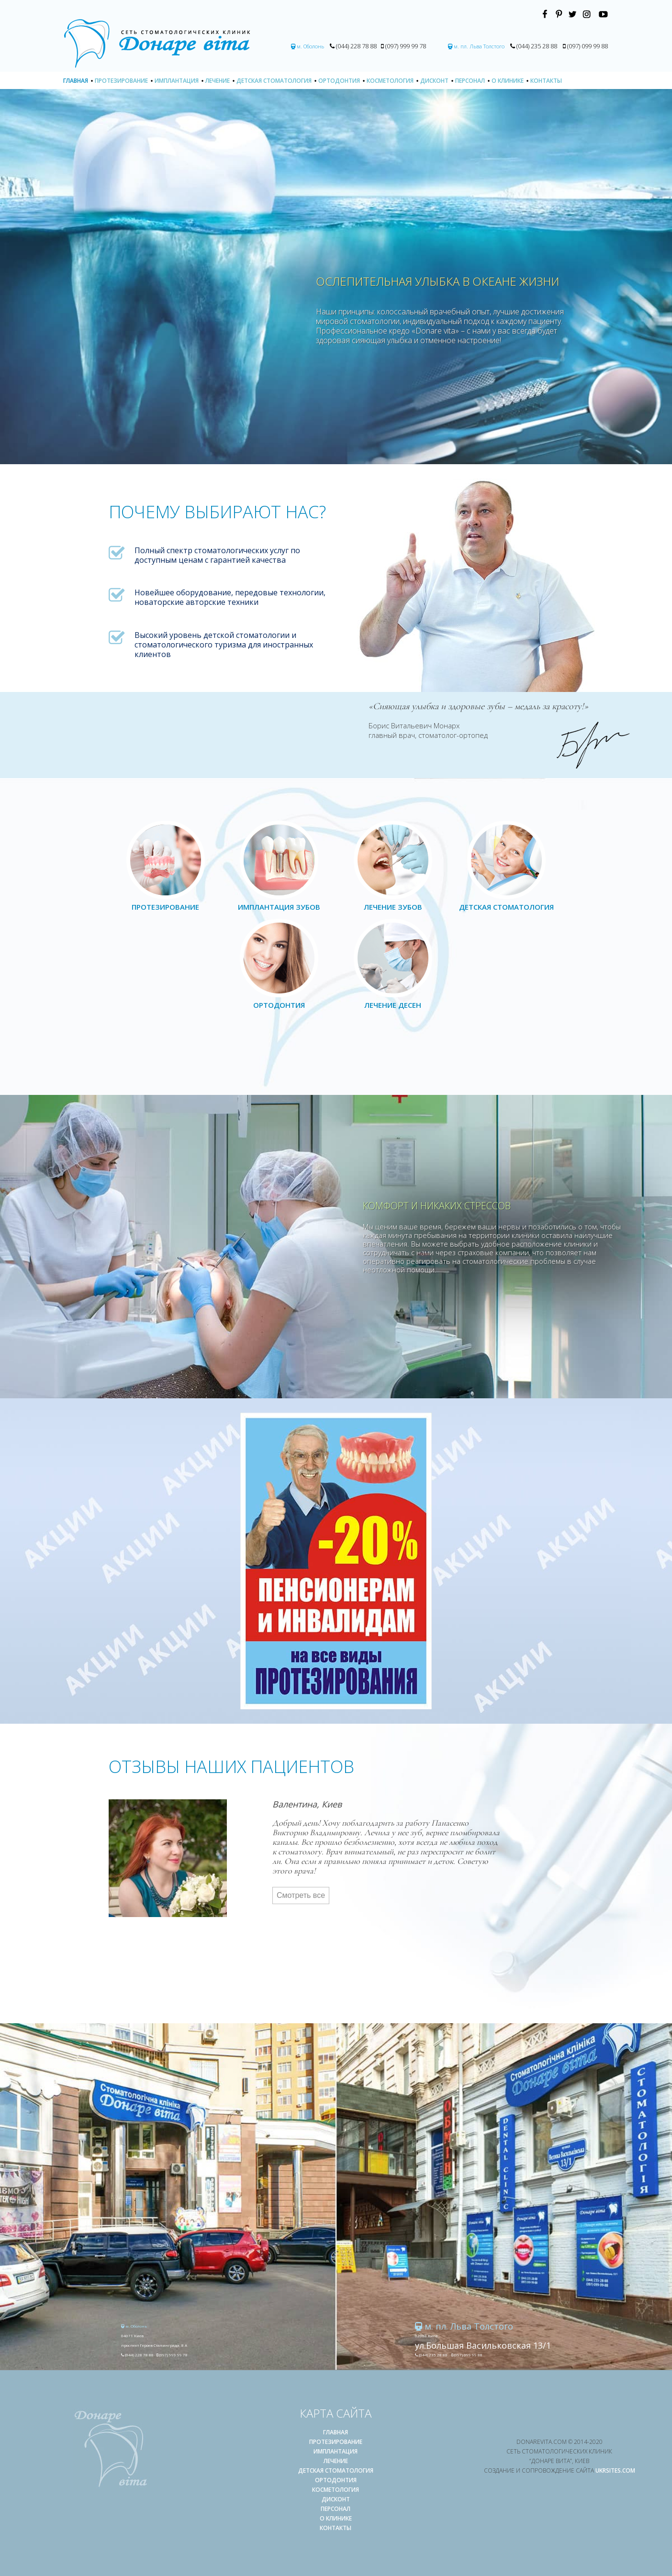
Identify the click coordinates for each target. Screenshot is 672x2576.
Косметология (390, 81)
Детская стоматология (274, 81)
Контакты (546, 81)
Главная (75, 81)
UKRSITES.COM (615, 2470)
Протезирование (121, 81)
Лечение (217, 81)
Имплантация (177, 81)
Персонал (470, 81)
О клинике (508, 81)
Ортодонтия (339, 81)
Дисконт (434, 81)
